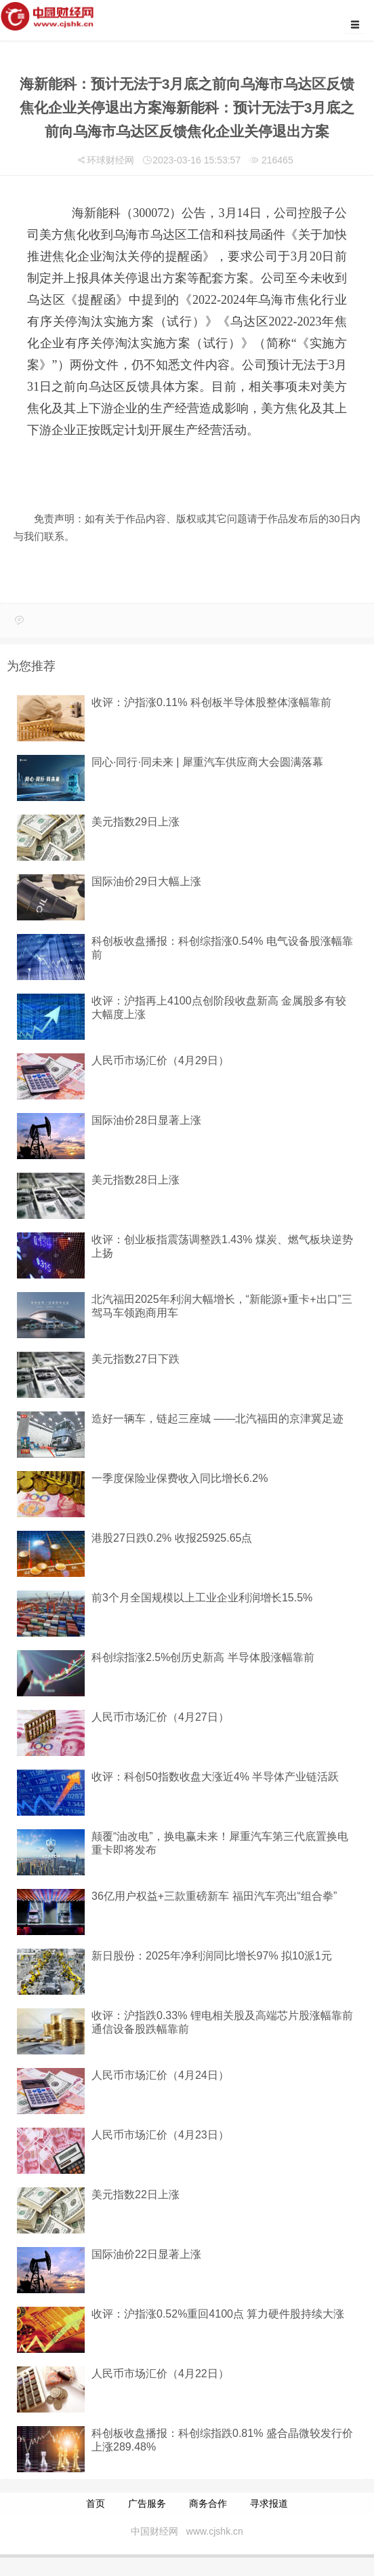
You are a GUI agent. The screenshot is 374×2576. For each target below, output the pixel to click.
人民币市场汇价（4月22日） (160, 2373)
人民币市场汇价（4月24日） (160, 2075)
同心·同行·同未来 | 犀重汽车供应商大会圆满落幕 (207, 762)
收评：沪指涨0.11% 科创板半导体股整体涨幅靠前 (211, 702)
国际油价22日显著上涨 (146, 2254)
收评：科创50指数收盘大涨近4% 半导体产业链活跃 (215, 1776)
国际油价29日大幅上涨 (146, 881)
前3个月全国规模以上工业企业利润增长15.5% (201, 1597)
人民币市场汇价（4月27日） (160, 1717)
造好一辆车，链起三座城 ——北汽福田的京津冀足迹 (217, 1418)
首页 (95, 2503)
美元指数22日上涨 (135, 2194)
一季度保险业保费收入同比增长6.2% (179, 1478)
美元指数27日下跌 (135, 1359)
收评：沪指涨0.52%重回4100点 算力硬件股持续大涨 (217, 2314)
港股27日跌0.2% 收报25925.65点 (171, 1538)
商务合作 (208, 2503)
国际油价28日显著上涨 (146, 1120)
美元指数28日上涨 (135, 1180)
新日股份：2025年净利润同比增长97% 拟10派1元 (211, 1956)
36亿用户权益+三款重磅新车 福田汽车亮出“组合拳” (214, 1896)
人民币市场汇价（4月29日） (160, 1060)
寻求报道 (269, 2503)
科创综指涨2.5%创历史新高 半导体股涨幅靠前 (202, 1657)
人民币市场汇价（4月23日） (160, 2135)
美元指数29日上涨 (135, 821)
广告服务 (147, 2503)
